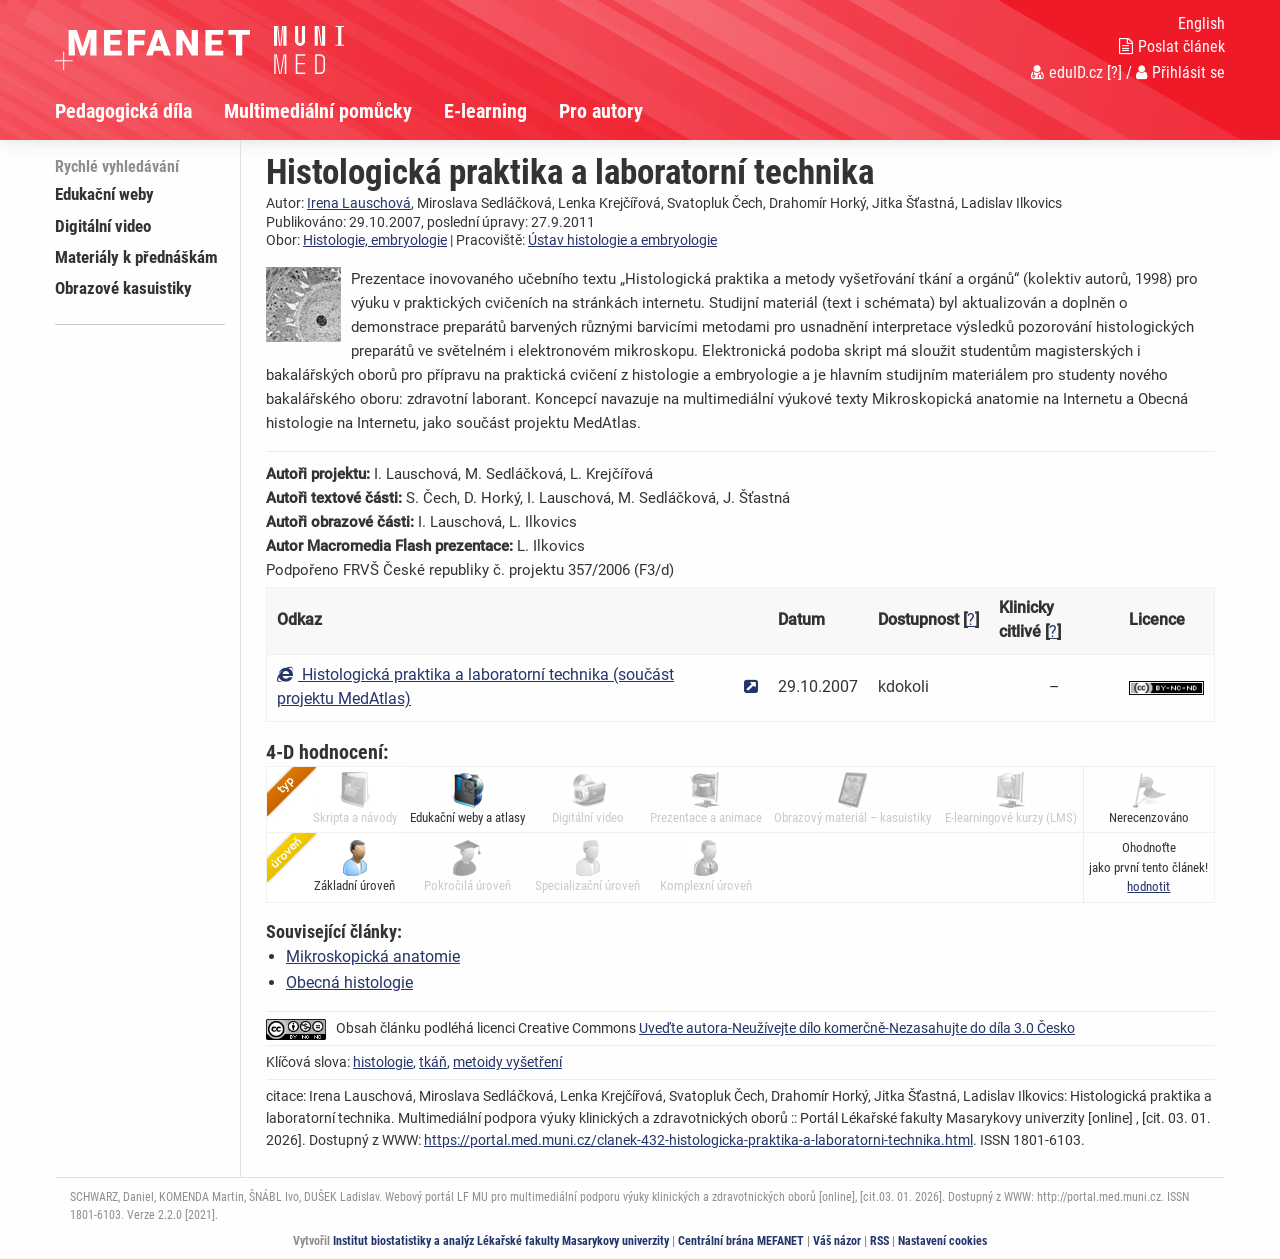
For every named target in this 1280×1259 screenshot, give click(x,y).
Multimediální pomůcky (318, 111)
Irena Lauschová (359, 203)
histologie (383, 1062)
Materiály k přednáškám (136, 257)
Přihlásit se (1180, 72)
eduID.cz (1067, 72)
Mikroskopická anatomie (373, 956)
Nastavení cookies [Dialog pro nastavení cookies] (942, 1241)
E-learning (485, 111)
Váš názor (837, 1241)
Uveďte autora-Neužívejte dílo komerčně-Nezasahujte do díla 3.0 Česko (857, 1028)
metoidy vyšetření (507, 1062)
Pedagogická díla (123, 111)
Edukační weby (104, 194)
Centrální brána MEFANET (741, 1241)
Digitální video (103, 226)
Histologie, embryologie (375, 240)
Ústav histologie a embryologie (622, 240)
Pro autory (601, 111)
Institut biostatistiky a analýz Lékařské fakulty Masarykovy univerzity (501, 1241)
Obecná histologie (349, 982)
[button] (1148, 886)
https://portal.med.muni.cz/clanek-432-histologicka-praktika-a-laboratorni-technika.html (698, 1140)
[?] (1114, 72)
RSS (879, 1241)
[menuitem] (139, 111)
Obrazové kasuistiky (123, 288)
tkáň (433, 1062)
